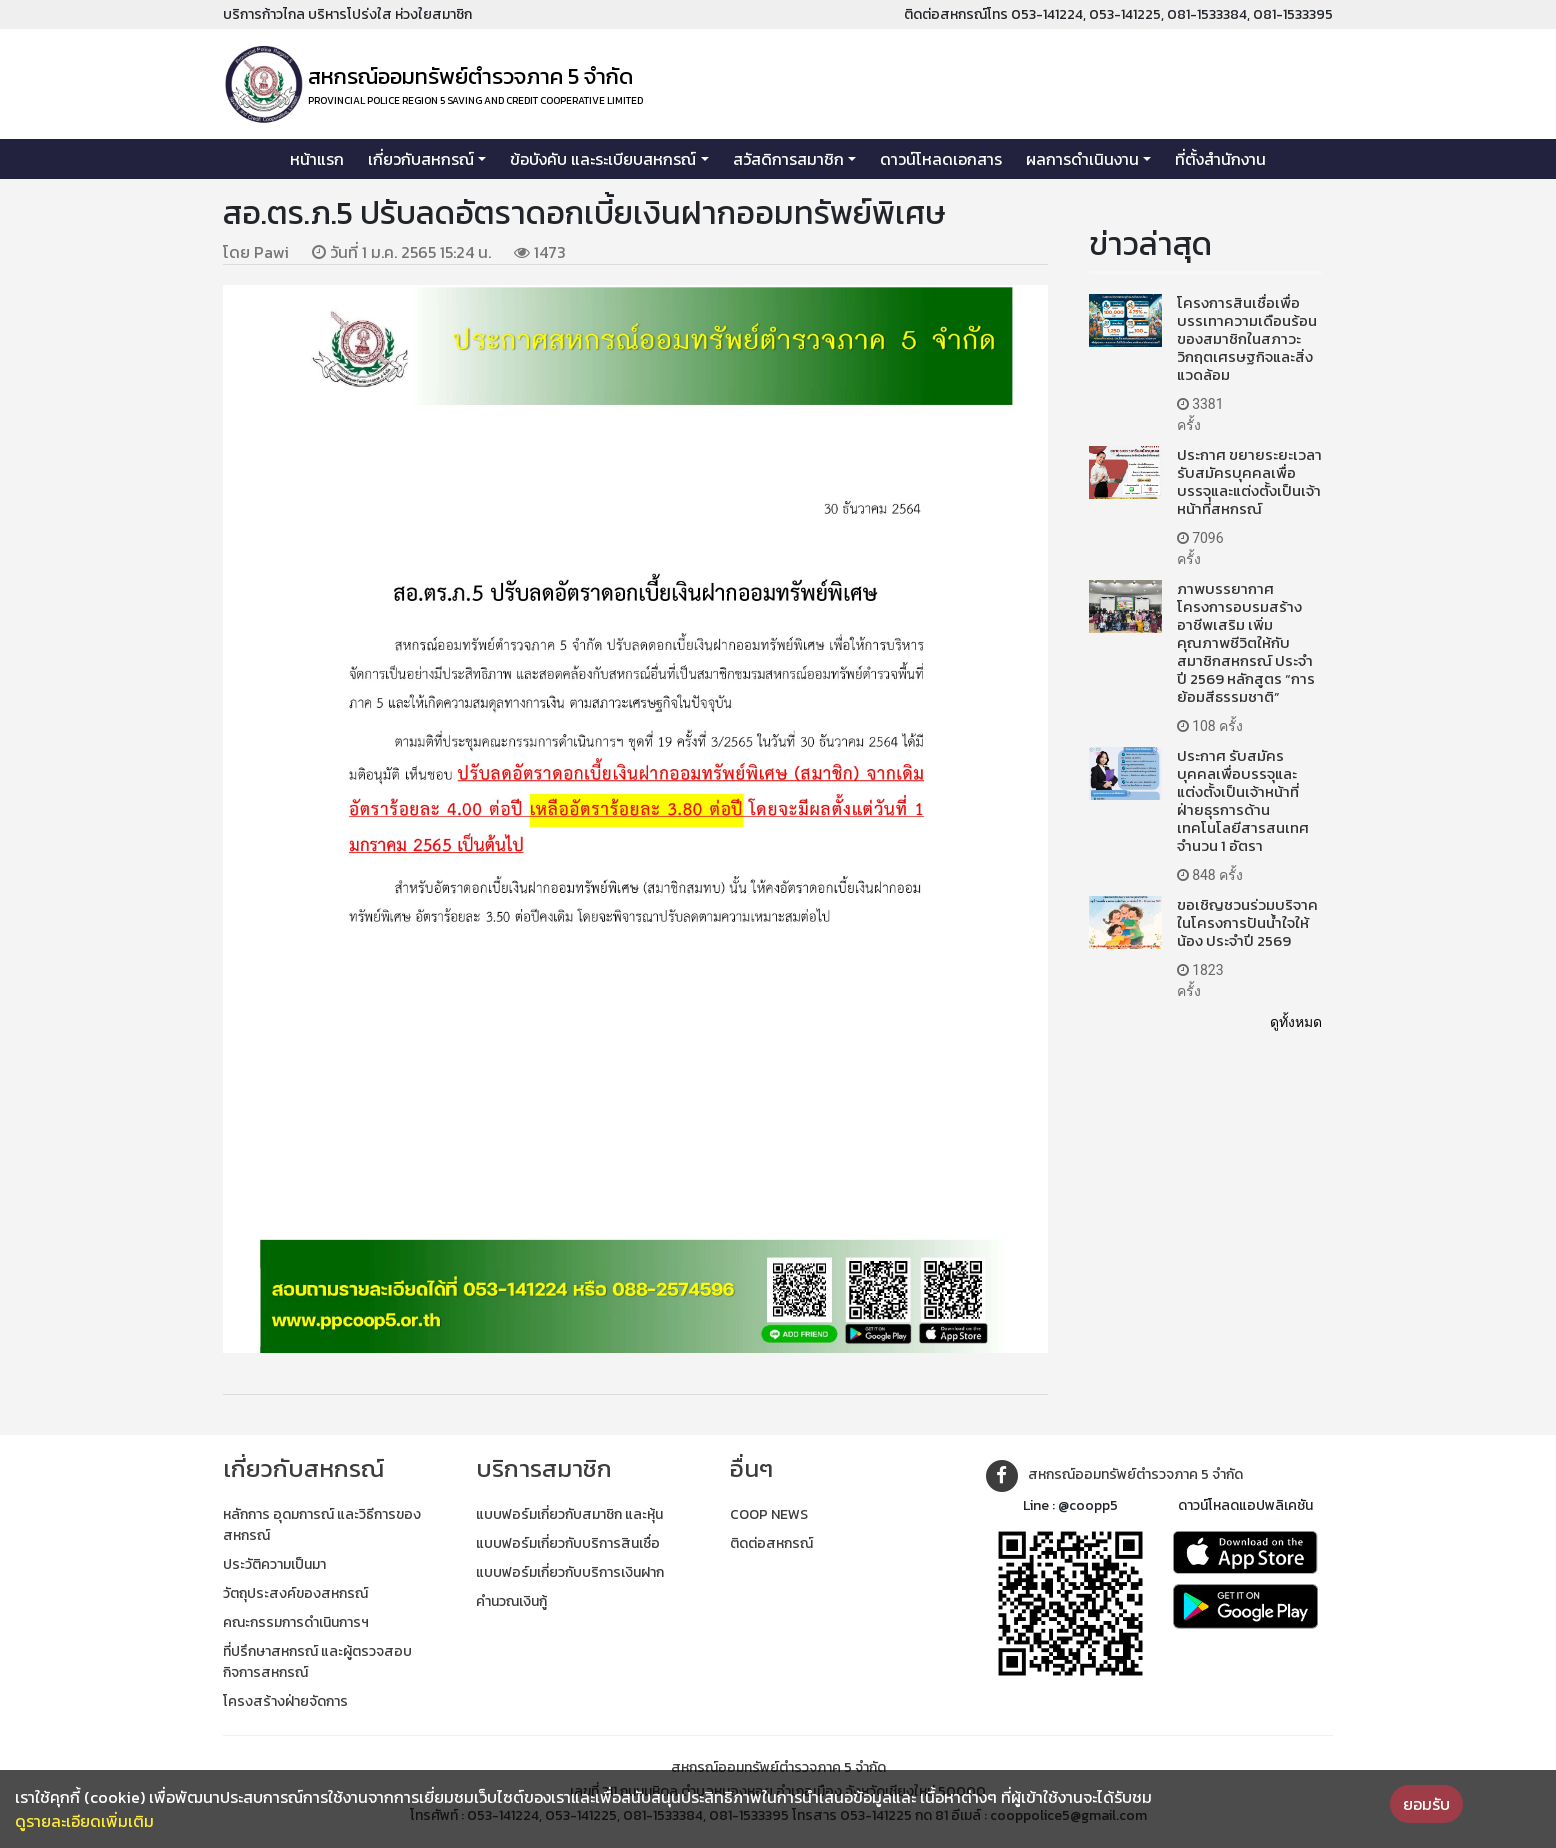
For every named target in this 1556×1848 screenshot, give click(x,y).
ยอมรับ (1426, 1804)
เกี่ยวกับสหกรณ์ (421, 159)
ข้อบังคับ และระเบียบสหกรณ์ (603, 159)
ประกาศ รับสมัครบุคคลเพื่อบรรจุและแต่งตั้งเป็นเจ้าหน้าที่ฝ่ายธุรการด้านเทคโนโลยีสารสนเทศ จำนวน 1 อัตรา (1243, 800)
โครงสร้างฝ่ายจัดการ (285, 1701)
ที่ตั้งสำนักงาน (1220, 159)
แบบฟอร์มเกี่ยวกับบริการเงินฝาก (570, 1572)
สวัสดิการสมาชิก (788, 159)
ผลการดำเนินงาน (1082, 159)
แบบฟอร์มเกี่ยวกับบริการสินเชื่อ (568, 1543)
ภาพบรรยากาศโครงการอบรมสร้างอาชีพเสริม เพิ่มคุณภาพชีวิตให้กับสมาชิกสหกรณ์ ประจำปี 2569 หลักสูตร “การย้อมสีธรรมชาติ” (1246, 642)
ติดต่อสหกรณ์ (771, 1543)
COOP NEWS (769, 1514)
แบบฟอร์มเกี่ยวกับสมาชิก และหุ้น (569, 1514)
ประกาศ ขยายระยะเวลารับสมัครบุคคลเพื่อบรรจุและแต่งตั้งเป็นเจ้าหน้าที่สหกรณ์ (1249, 481)
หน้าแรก (317, 159)
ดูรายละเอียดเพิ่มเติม (84, 1821)
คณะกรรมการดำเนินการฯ (296, 1622)
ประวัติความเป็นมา (274, 1564)
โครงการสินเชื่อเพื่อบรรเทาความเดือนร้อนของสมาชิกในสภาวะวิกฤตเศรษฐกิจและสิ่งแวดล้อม (1247, 338)
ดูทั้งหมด (1296, 1022)
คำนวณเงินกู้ (511, 1601)
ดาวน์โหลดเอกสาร (941, 159)
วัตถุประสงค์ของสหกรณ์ (295, 1593)
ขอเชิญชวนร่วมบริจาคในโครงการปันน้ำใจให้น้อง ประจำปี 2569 (1247, 922)
